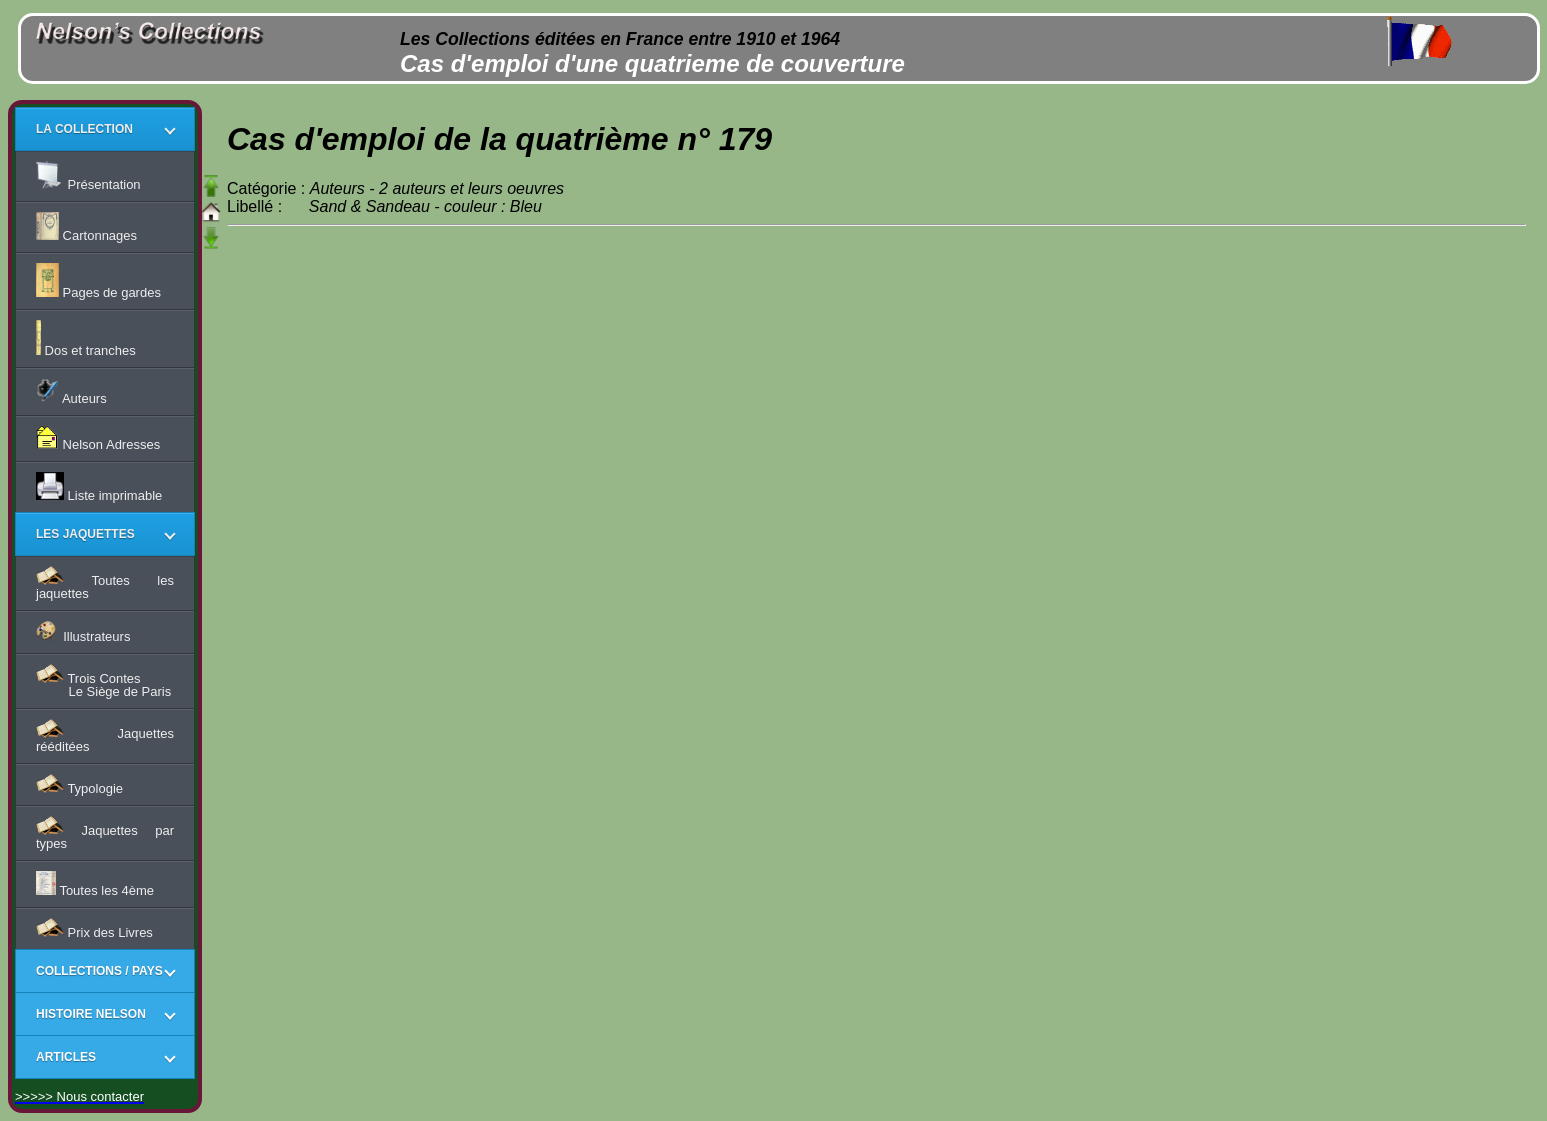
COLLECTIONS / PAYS (99, 971)
